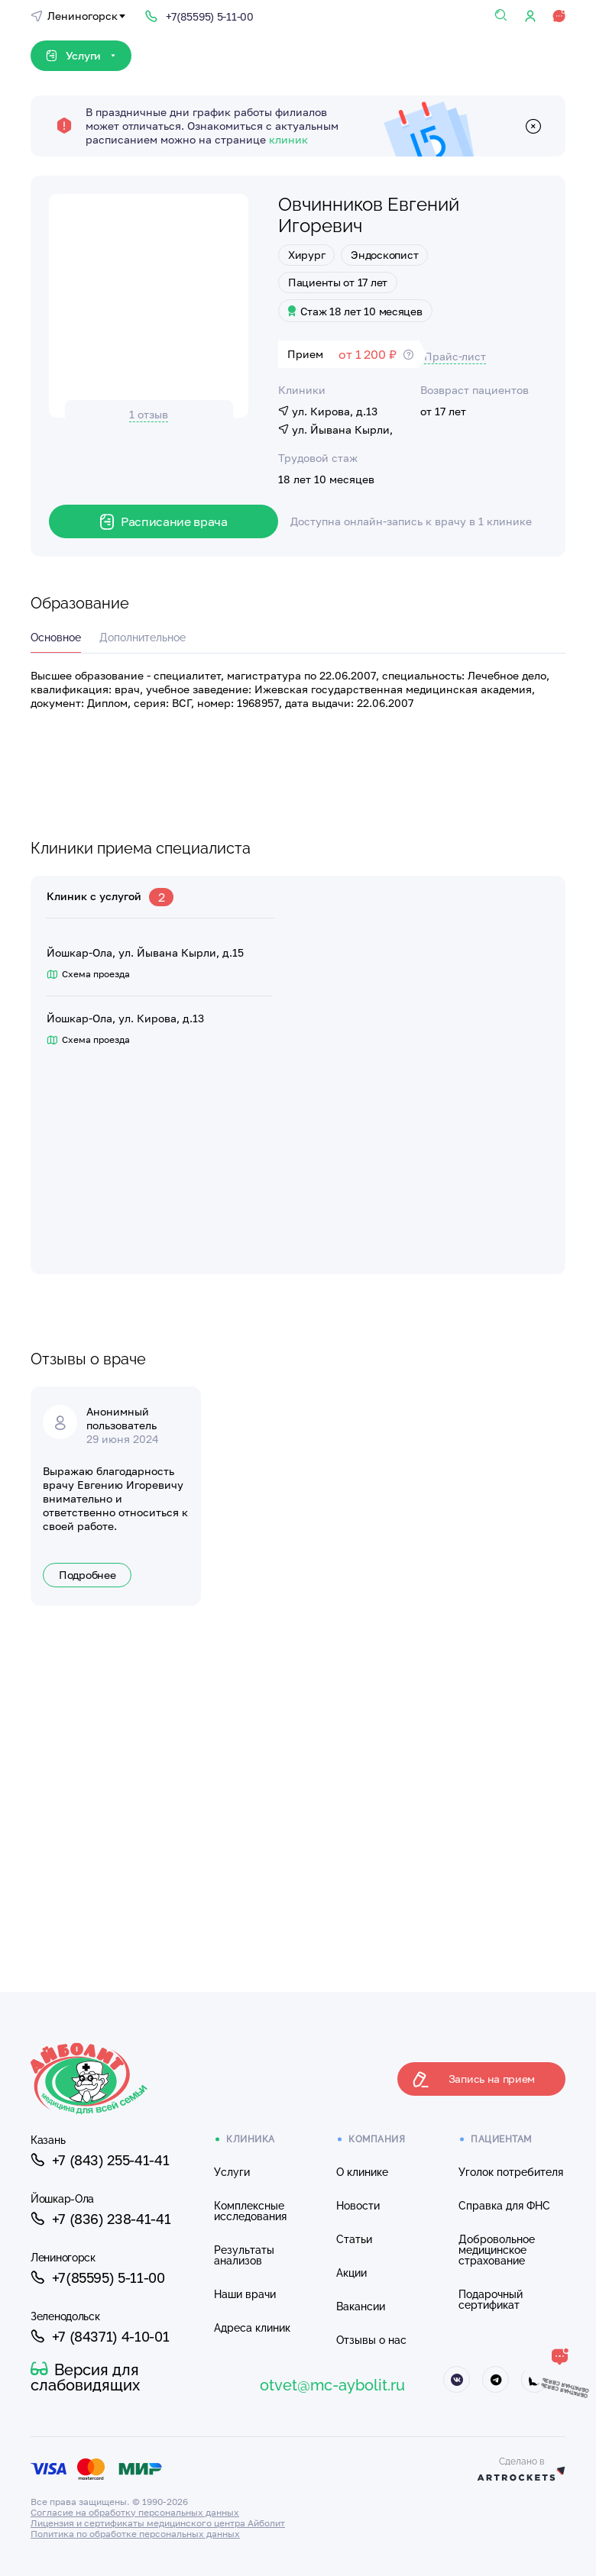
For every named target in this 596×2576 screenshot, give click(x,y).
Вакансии (360, 2306)
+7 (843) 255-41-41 (100, 2160)
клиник (288, 139)
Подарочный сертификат (490, 2299)
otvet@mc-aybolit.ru (332, 2385)
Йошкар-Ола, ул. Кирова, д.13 (125, 1018)
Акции (351, 2273)
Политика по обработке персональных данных (135, 2533)
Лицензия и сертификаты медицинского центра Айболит (158, 2523)
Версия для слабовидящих (85, 2377)
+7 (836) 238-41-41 (100, 2219)
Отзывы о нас (371, 2340)
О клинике (362, 2172)
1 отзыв (148, 414)
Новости (358, 2205)
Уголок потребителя (510, 2172)
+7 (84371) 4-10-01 (100, 2336)
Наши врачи (245, 2294)
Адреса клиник (252, 2328)
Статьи (354, 2239)
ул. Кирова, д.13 (327, 411)
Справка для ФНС (504, 2205)
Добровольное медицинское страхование (496, 2250)
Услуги (232, 2172)
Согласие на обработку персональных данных (135, 2512)
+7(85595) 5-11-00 (98, 2277)
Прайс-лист (455, 356)
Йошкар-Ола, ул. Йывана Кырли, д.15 (145, 953)
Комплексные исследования (250, 2211)
